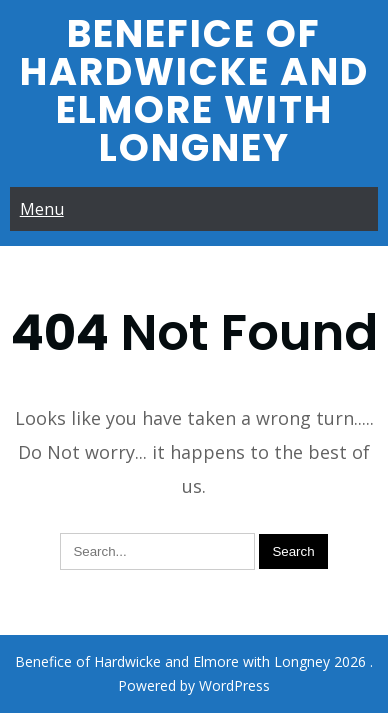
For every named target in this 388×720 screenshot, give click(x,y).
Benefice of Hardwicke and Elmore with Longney (194, 90)
